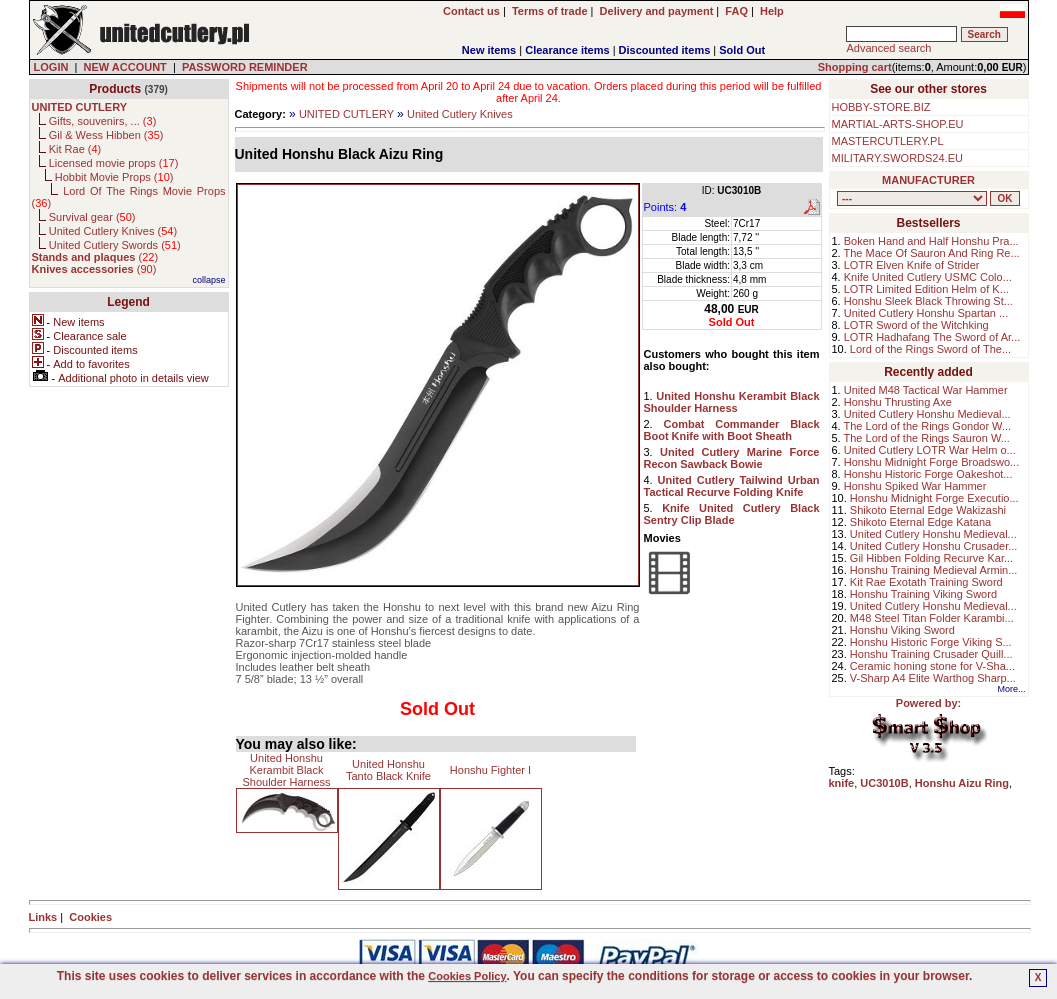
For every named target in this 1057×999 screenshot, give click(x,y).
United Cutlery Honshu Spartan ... (926, 313)
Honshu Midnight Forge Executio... (934, 498)
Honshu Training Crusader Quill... (931, 654)
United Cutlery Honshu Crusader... (934, 546)
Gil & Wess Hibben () (106, 135)
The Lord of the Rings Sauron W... (927, 438)
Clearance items (567, 50)
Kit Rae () (75, 149)
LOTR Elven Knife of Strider (912, 265)
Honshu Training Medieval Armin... (934, 570)
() (95, 257)
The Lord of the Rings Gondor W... (928, 426)
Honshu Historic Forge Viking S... (931, 642)
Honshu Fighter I (490, 770)
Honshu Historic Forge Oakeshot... (928, 474)
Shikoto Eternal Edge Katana (920, 522)
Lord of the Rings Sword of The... (930, 349)
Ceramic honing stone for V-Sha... (932, 666)
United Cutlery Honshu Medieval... (927, 414)
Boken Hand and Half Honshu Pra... (931, 241)
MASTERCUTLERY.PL (888, 141)
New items (489, 50)
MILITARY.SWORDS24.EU (897, 158)
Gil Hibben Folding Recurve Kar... (931, 558)
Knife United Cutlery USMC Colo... (928, 277)
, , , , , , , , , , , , (912, 198)
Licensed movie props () (114, 163)
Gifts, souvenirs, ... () (103, 121)
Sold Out (742, 50)
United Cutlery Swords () (115, 245)
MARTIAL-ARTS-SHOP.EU (898, 124)
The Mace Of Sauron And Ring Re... (932, 253)
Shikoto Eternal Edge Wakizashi (928, 510)
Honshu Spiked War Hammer (915, 486)
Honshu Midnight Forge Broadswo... (931, 462)
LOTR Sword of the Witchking (916, 325)
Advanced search (888, 48)
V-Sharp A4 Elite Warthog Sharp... (933, 678)
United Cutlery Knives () (113, 231)
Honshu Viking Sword (902, 630)
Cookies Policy (467, 976)
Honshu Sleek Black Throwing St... (928, 301)
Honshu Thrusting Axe (898, 402)
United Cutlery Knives (460, 114)
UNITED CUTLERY (346, 114)
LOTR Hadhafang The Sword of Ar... (932, 337)
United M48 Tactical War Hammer (926, 390)
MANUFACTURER (928, 180)
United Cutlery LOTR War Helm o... (930, 450)
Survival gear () (92, 217)
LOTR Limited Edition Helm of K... (926, 289)
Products (115, 89)
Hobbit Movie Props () (114, 177)
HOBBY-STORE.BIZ (881, 107)
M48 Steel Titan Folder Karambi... (932, 618)
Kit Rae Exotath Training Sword (926, 582)
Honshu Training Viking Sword (923, 594)
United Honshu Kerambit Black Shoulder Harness (286, 770)
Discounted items (665, 50)
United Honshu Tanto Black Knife (388, 770)
